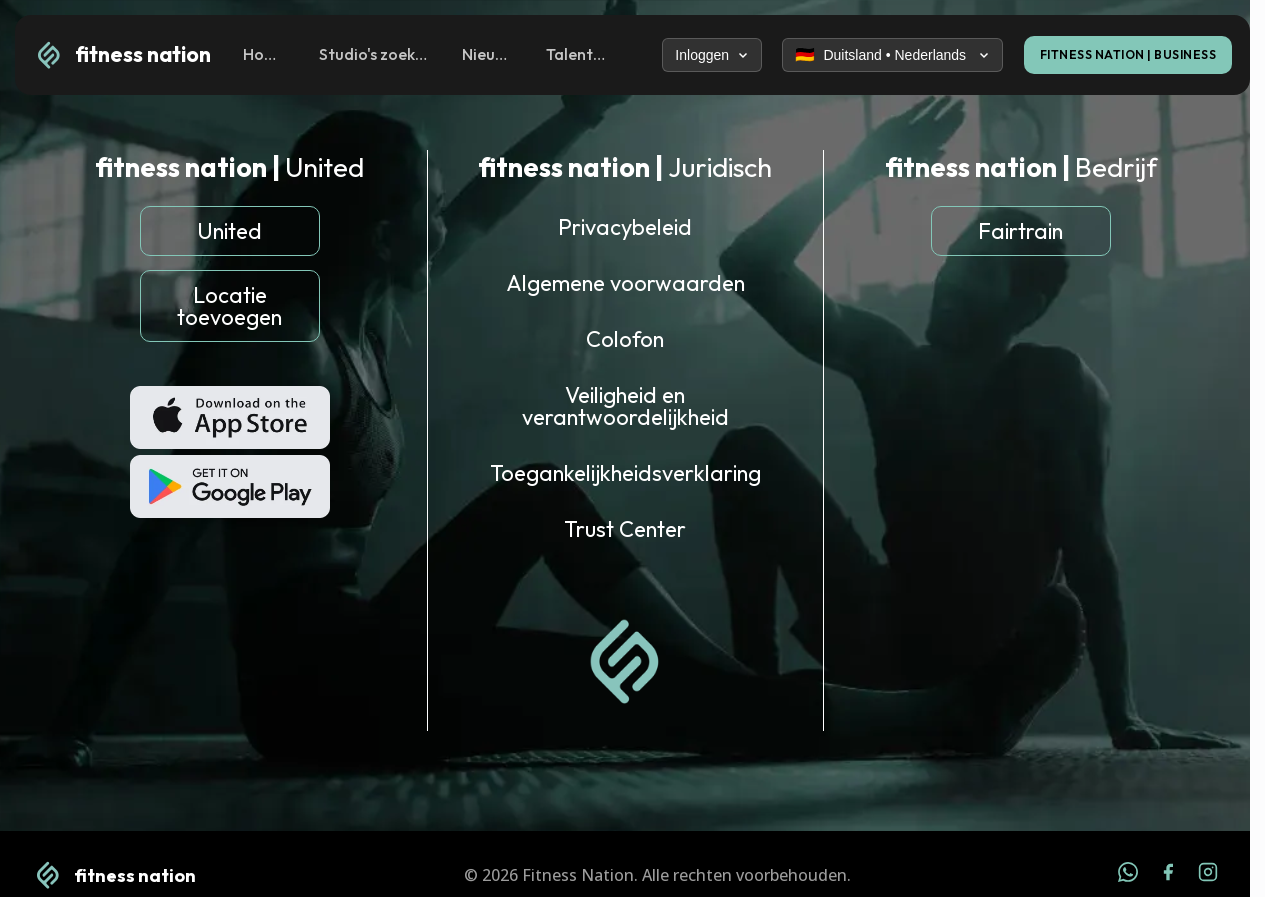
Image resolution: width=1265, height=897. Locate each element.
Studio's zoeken (373, 54)
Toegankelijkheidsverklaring (625, 473)
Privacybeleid (625, 227)
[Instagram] (1208, 875)
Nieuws (486, 54)
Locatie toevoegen (229, 306)
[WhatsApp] (1128, 875)
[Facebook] (1168, 875)
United (229, 231)
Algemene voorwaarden (625, 283)
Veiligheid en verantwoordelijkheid (625, 406)
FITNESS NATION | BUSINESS (1128, 54)
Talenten (577, 54)
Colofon (625, 339)
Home (264, 54)
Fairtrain (1020, 231)
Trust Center (625, 529)
